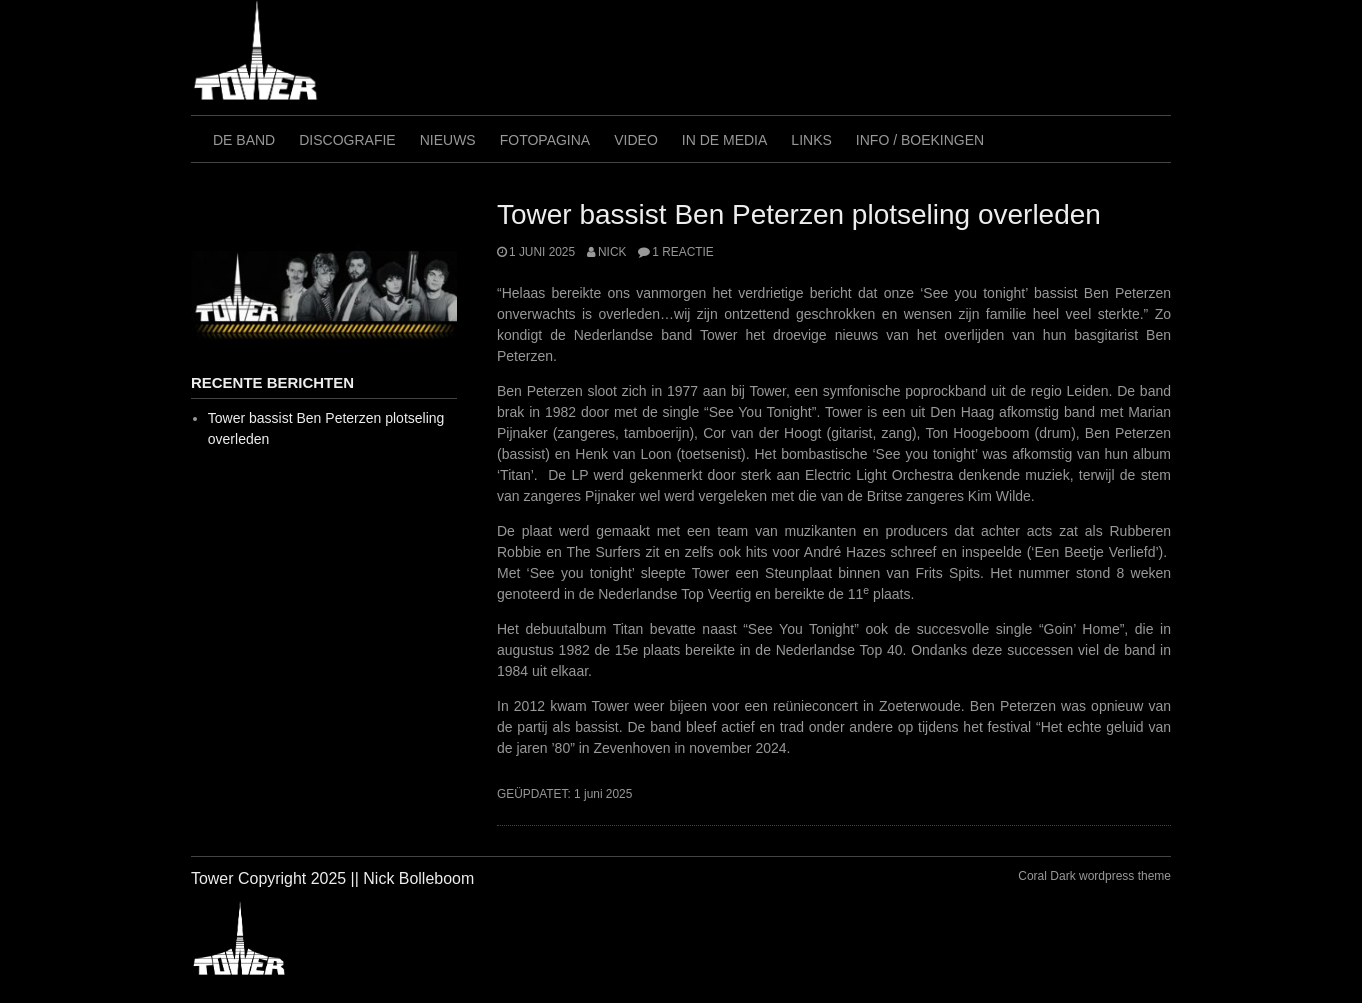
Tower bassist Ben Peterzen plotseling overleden (799, 214)
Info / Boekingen (920, 140)
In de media (725, 140)
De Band (244, 140)
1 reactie (682, 252)
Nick (612, 252)
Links (811, 140)
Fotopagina (545, 140)
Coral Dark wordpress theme (1094, 876)
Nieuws (448, 140)
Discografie (347, 140)
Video (636, 140)
